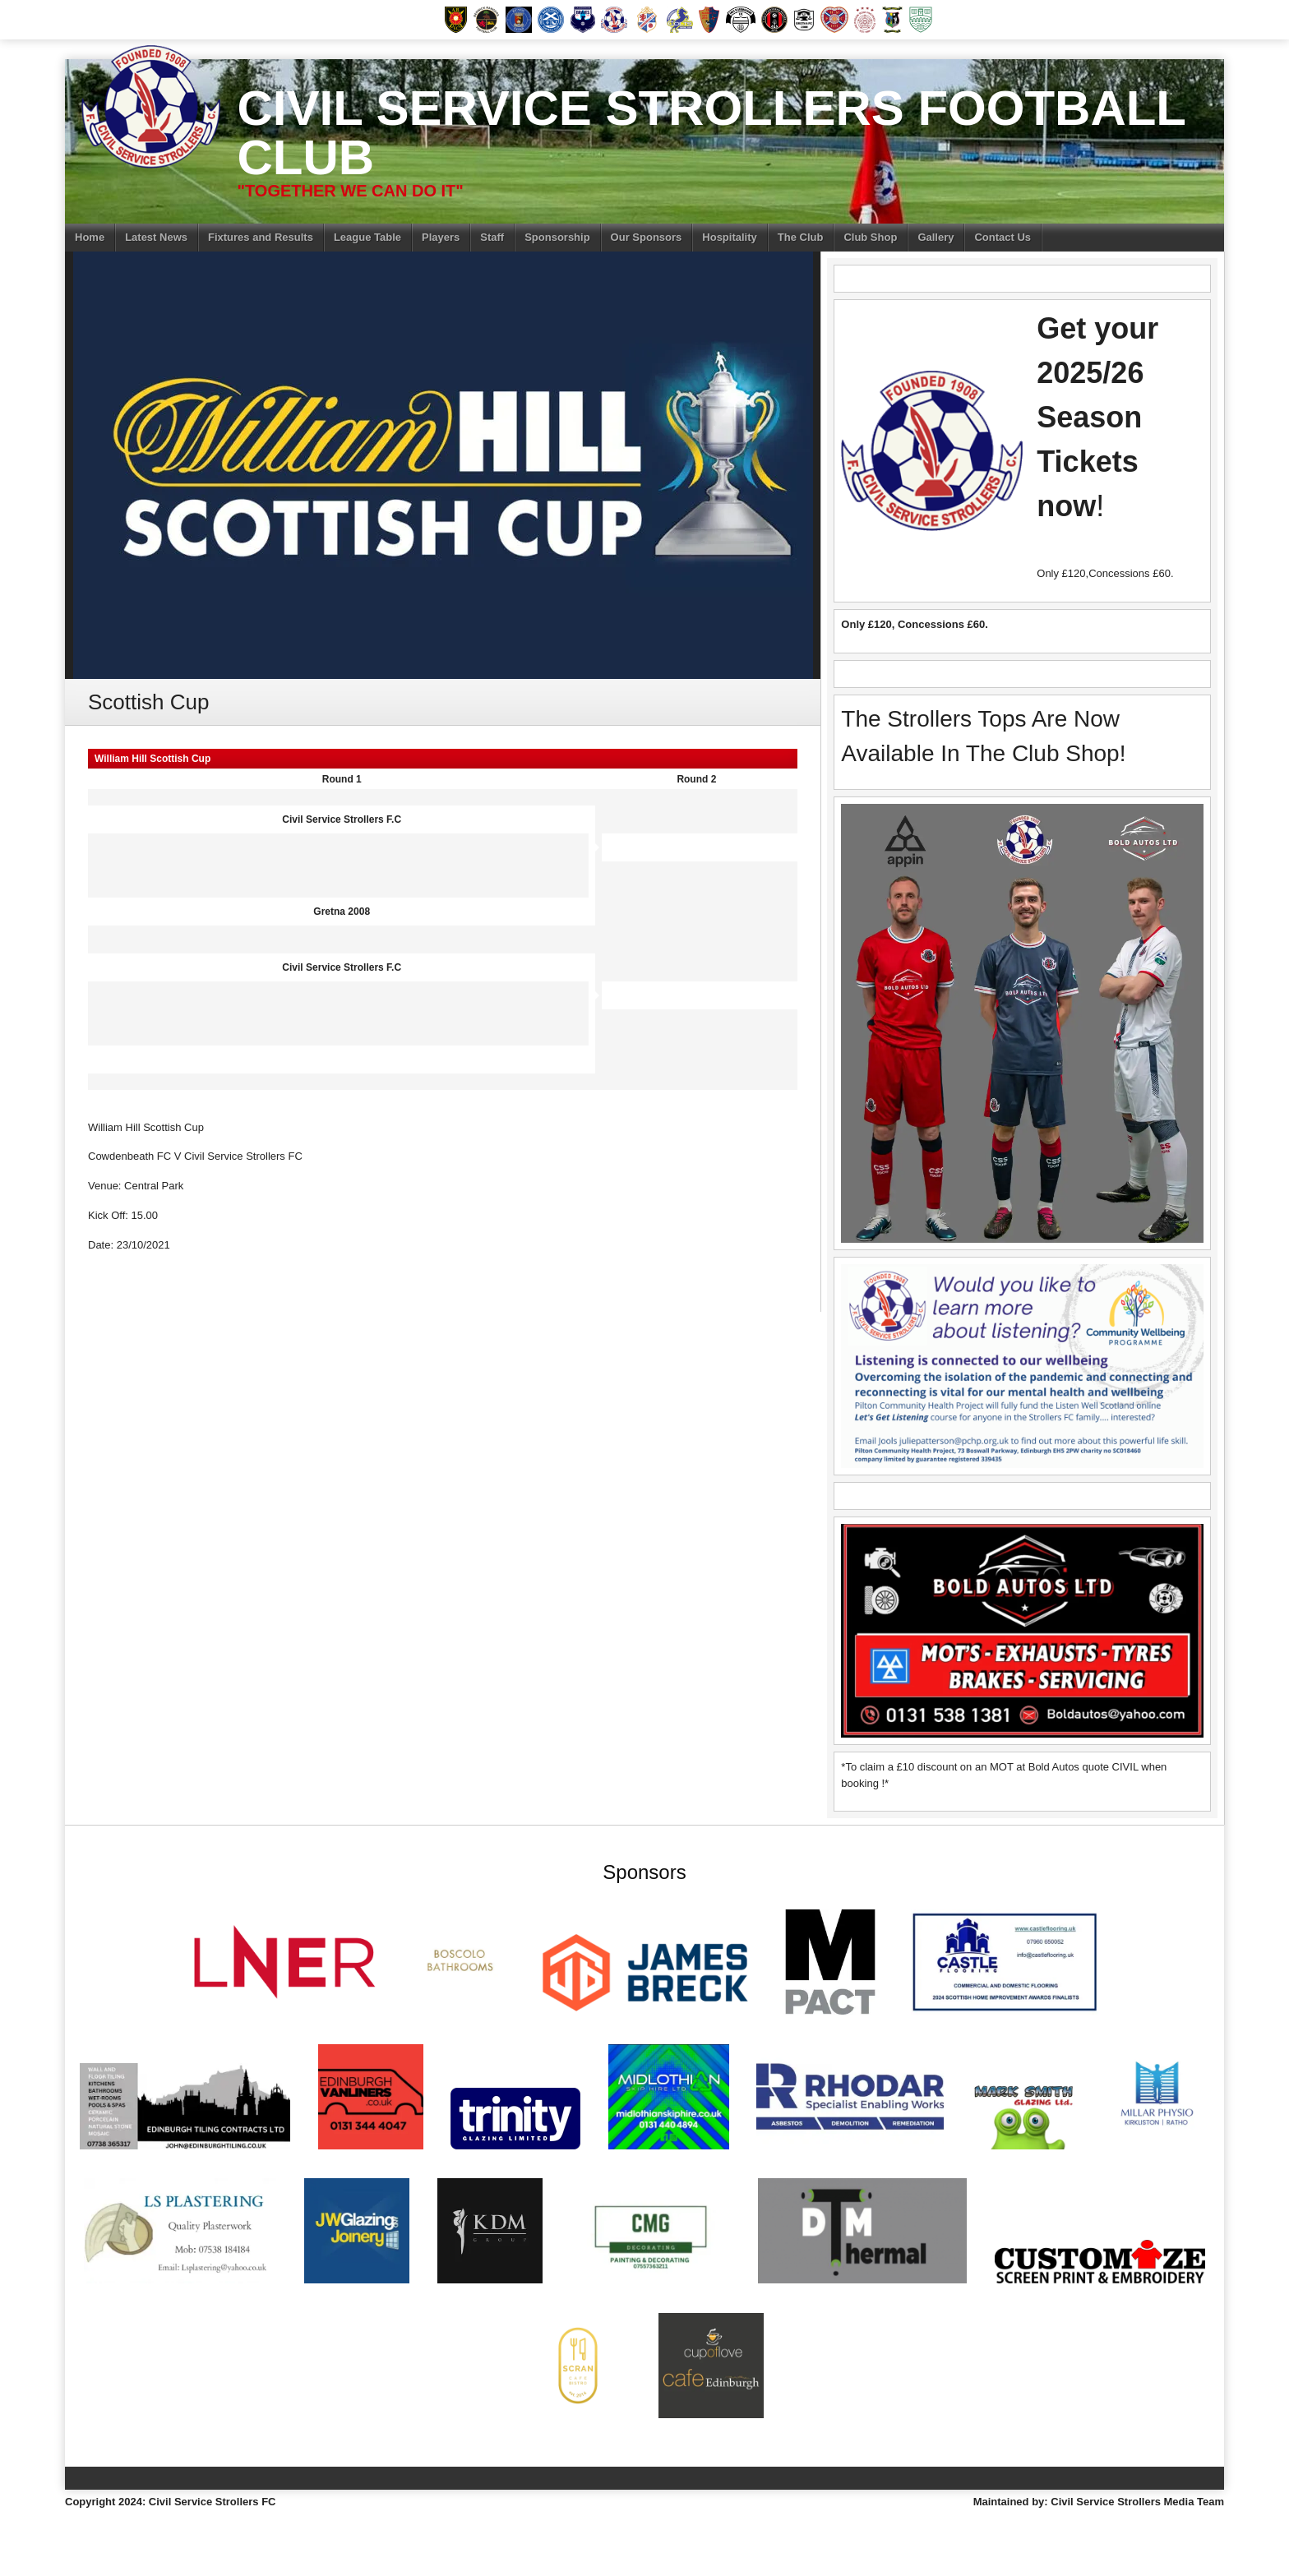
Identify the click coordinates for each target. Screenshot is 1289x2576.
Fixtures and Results (260, 237)
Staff (492, 237)
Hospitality (729, 237)
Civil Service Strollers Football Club (711, 133)
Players (441, 237)
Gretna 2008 (341, 911)
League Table (367, 237)
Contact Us (1002, 237)
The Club (801, 237)
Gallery (935, 237)
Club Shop (870, 237)
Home (89, 237)
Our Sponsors (646, 237)
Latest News (156, 237)
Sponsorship (556, 237)
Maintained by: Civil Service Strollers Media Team (1098, 2501)
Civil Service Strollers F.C (341, 819)
